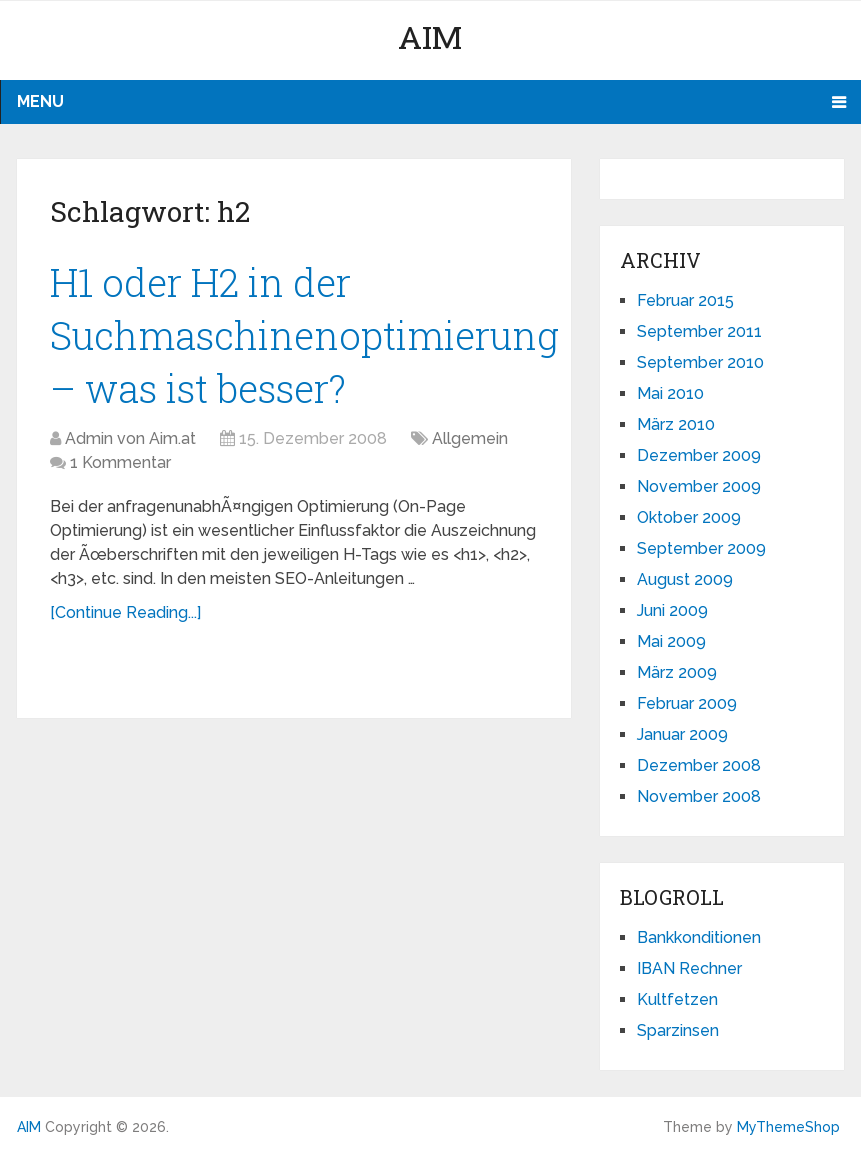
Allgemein (470, 438)
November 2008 (699, 796)
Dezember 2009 (699, 455)
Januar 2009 (682, 734)
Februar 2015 (685, 300)
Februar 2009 (687, 703)
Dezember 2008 (699, 765)
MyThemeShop (788, 1127)
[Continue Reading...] (125, 612)
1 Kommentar (120, 462)
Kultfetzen (677, 999)
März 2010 (676, 424)
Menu (40, 101)
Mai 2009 (671, 641)
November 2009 (699, 486)
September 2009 (701, 548)
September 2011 (699, 331)
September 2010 (700, 362)
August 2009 (685, 579)
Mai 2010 (670, 393)
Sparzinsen (678, 1030)
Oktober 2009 (689, 517)
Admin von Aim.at (130, 438)
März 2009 (677, 672)
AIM (430, 36)
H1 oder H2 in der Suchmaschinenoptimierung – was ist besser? (304, 335)
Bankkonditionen (699, 937)
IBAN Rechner (689, 968)
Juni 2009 (672, 610)
